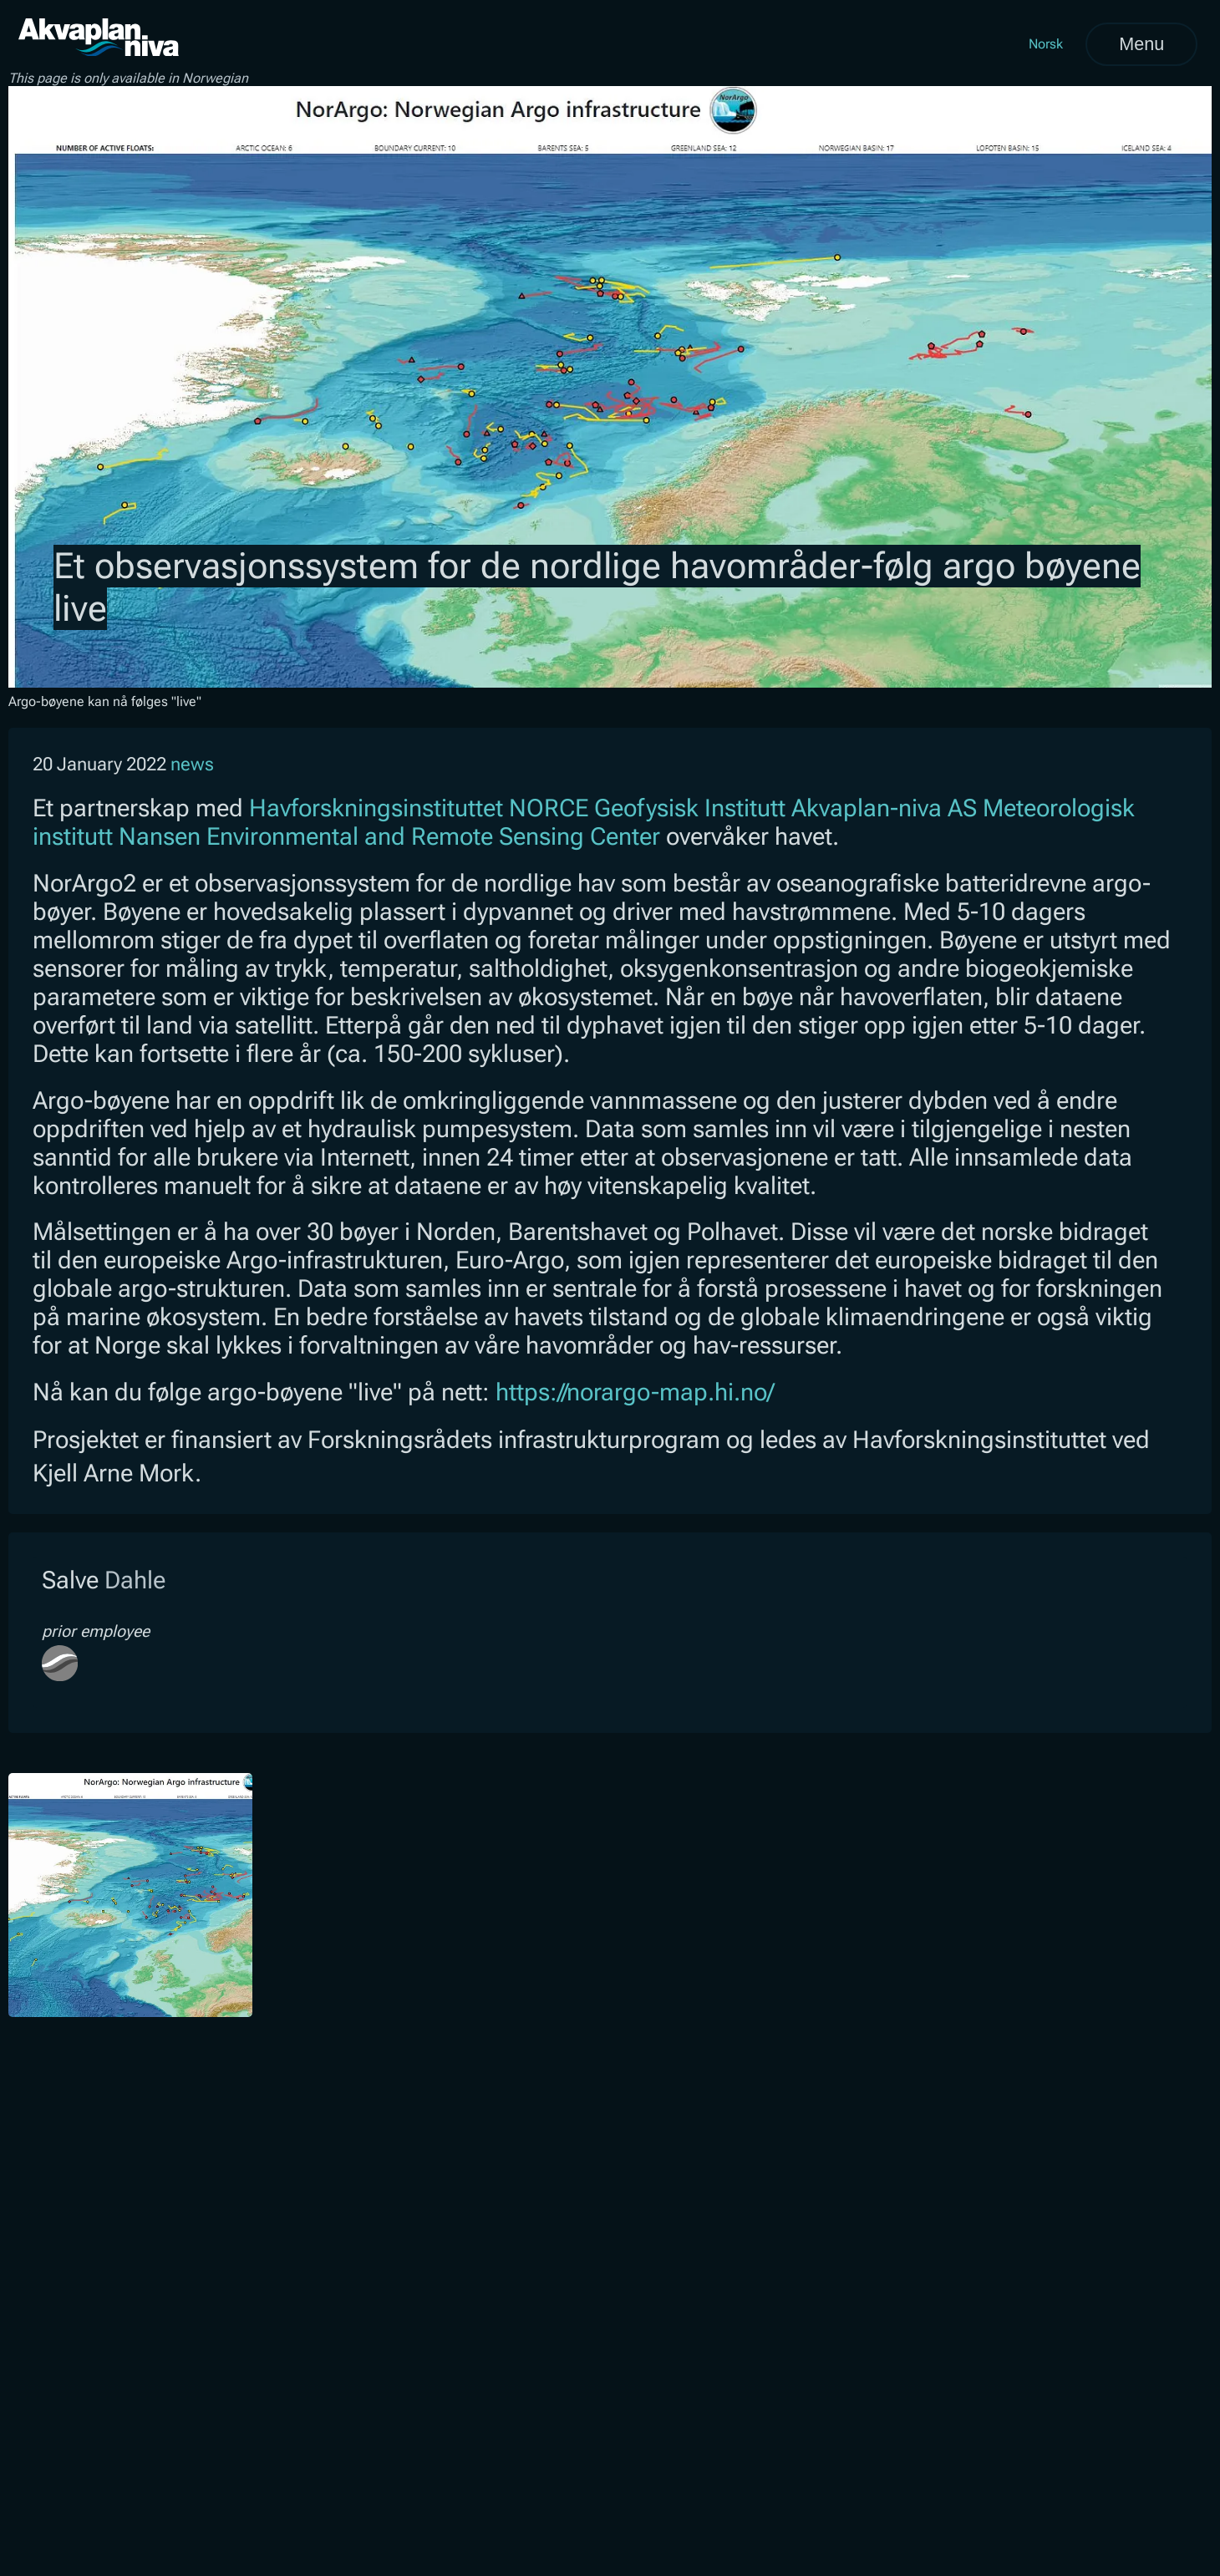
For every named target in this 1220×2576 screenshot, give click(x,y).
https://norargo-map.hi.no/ (635, 1392)
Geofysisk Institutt (689, 808)
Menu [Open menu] (1141, 43)
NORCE (548, 808)
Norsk (1046, 44)
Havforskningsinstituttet (376, 808)
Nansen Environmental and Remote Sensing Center (389, 836)
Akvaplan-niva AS (884, 808)
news (192, 764)
